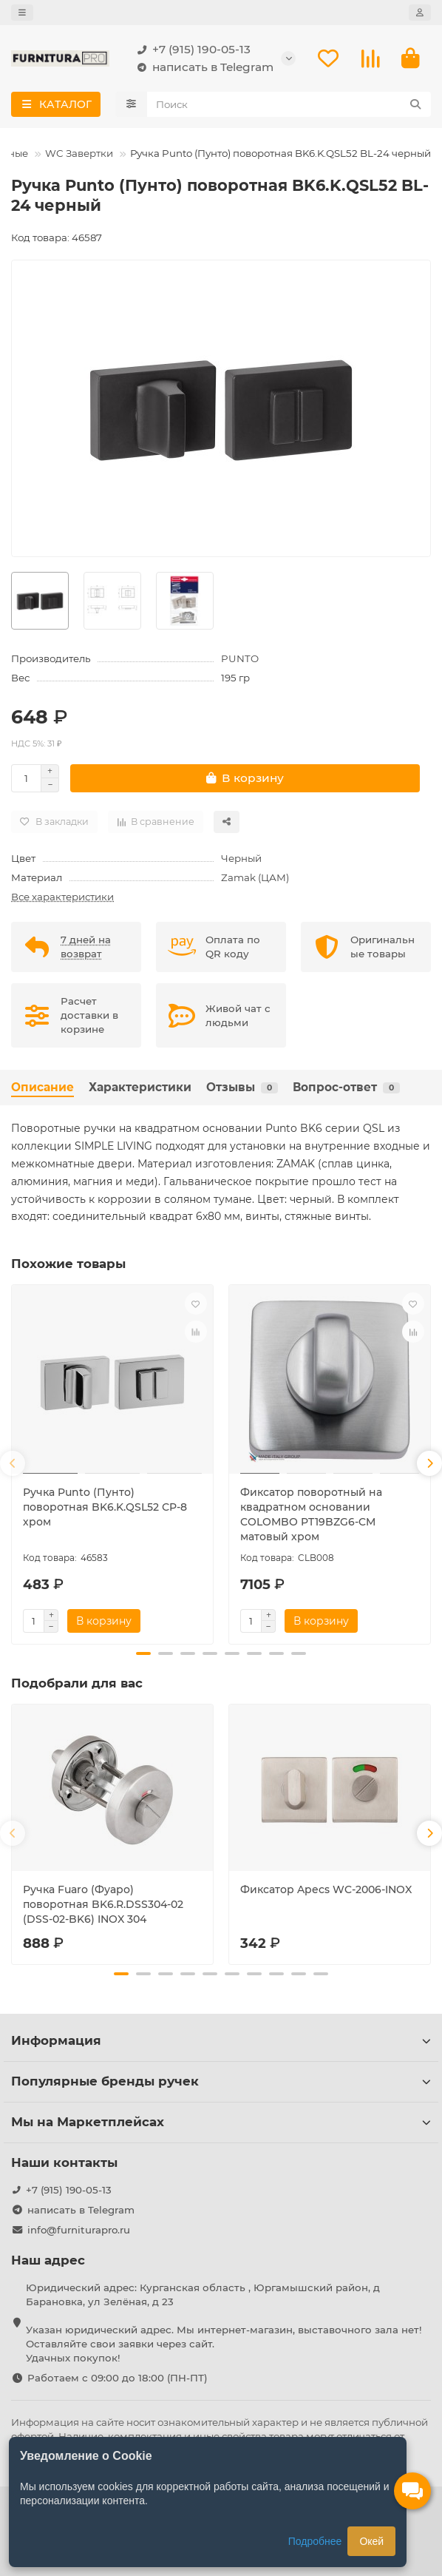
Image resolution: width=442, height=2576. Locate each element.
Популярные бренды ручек (221, 2078)
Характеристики (140, 1087)
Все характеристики (62, 897)
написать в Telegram (202, 67)
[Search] (289, 104)
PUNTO (240, 658)
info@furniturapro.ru (78, 2227)
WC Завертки (79, 153)
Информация (221, 2037)
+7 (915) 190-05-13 (191, 49)
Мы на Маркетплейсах (221, 2118)
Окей (371, 2541)
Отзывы (242, 1087)
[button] (12, 1462)
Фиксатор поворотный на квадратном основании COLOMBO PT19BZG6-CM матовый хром (311, 1514)
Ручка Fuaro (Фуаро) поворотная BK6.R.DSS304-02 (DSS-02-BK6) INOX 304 (103, 1902)
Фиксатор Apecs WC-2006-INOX (326, 1888)
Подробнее (315, 2541)
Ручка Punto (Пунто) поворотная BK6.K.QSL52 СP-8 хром (105, 1507)
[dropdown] (22, 12)
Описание (42, 1087)
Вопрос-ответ (346, 1087)
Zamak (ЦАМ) (255, 877)
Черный (241, 858)
